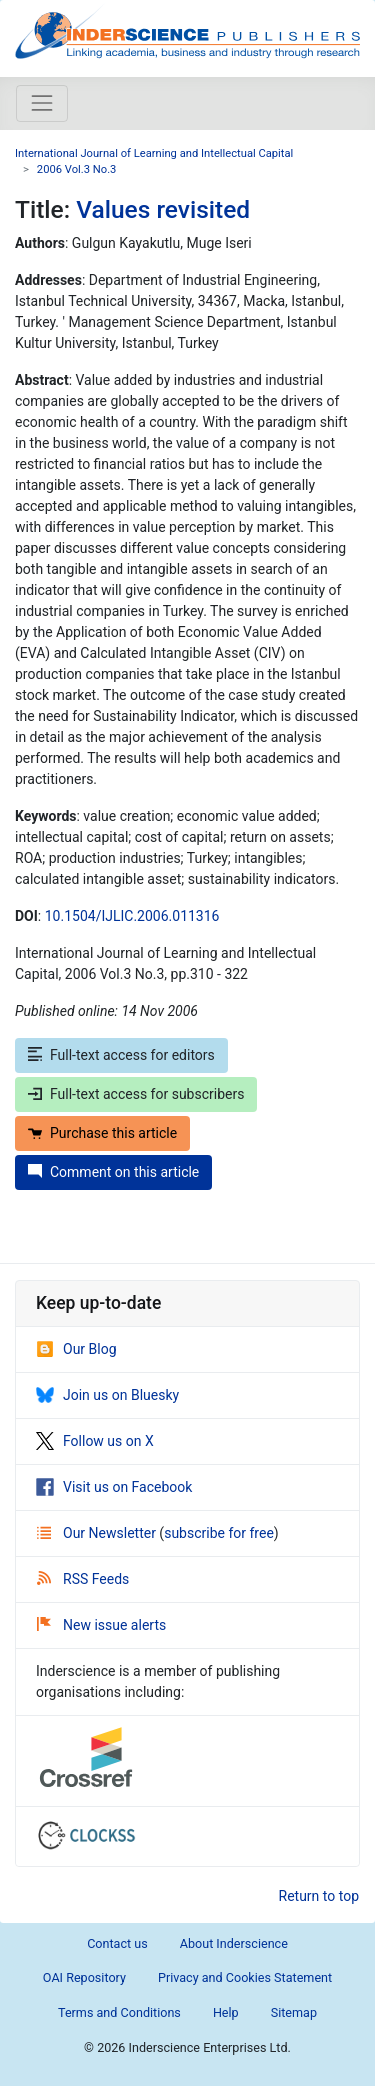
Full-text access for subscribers (136, 1094)
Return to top (319, 1896)
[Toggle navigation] (42, 103)
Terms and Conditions (119, 2012)
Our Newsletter (98, 1533)
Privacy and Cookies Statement (245, 1977)
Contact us (117, 1943)
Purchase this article (102, 1133)
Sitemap (294, 2012)
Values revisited (163, 209)
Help (226, 2012)
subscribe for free (219, 1533)
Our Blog (76, 1349)
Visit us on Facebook (114, 1487)
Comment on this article (113, 1172)
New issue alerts (101, 1625)
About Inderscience (234, 1943)
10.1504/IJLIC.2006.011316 (132, 916)
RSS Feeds (83, 1579)
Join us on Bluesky (107, 1395)
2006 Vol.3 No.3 (77, 169)
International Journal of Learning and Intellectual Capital (154, 153)
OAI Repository (84, 1977)
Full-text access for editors (121, 1055)
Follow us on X (95, 1441)
